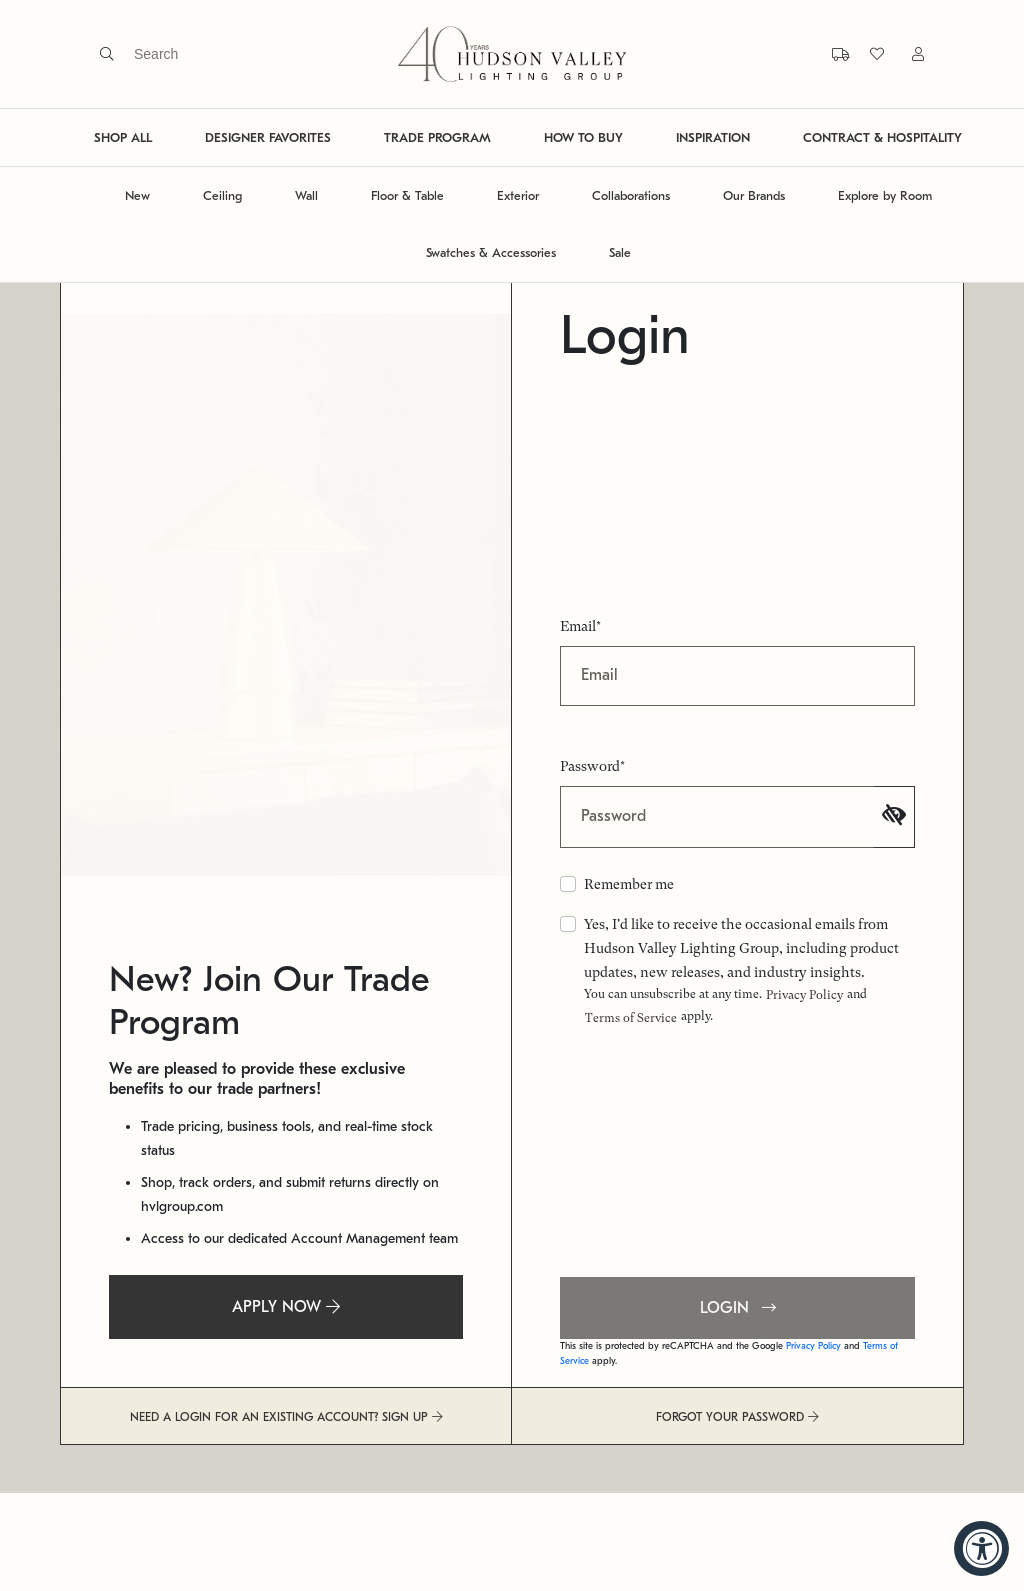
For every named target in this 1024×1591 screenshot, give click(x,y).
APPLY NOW (286, 1307)
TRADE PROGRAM (437, 137)
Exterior (518, 195)
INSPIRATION (713, 137)
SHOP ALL (123, 137)
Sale (620, 252)
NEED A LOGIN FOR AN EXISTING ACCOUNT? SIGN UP (286, 1417)
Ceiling (222, 195)
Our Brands (754, 195)
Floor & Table (407, 195)
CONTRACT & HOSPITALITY (882, 137)
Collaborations (631, 195)
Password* (592, 766)
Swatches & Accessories (491, 252)
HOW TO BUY (583, 137)
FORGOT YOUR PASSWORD (737, 1417)
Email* (580, 626)
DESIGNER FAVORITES (268, 137)
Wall (306, 195)
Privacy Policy (804, 995)
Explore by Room (885, 195)
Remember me (629, 884)
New (137, 195)
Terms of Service (631, 1018)
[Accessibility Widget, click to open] (981, 1548)
